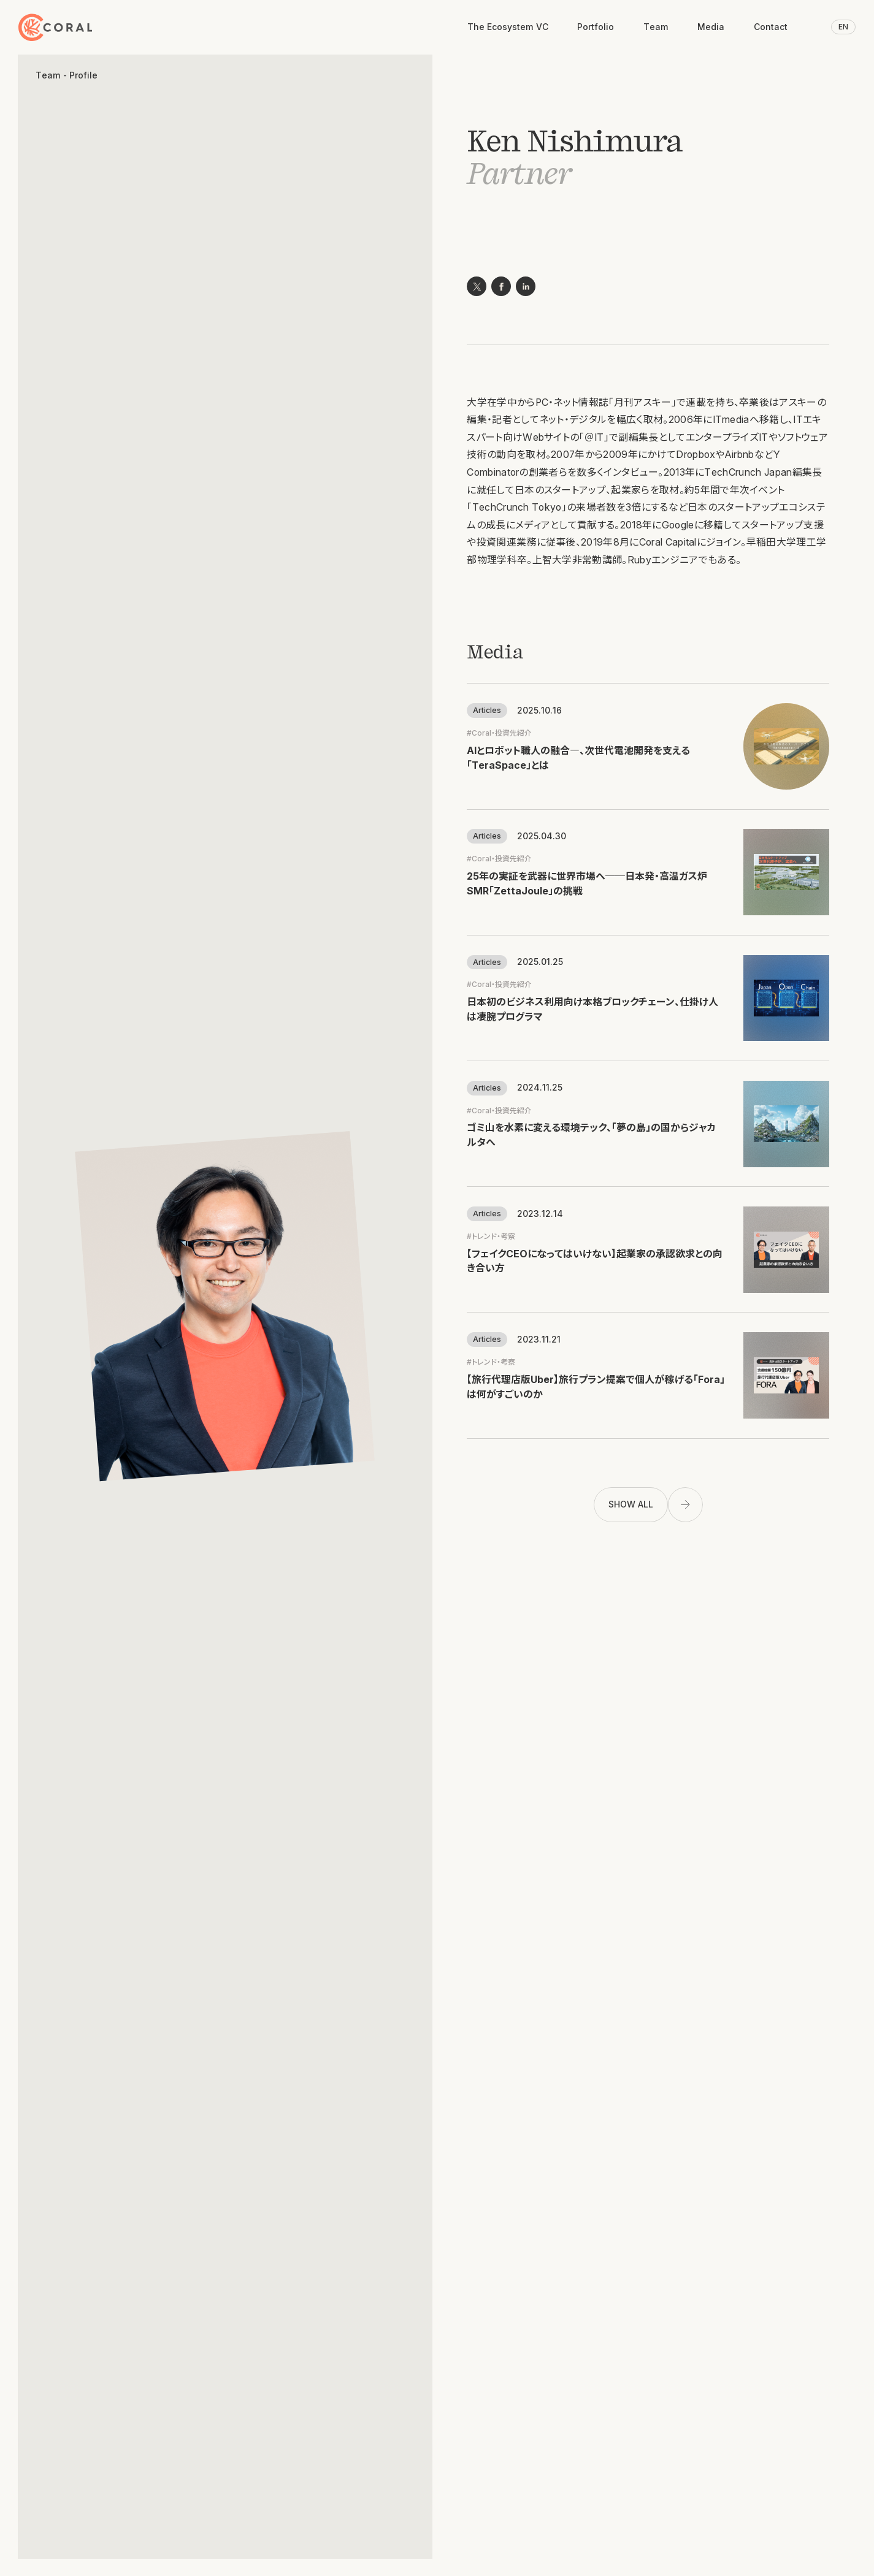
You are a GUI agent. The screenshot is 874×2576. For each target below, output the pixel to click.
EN (843, 26)
